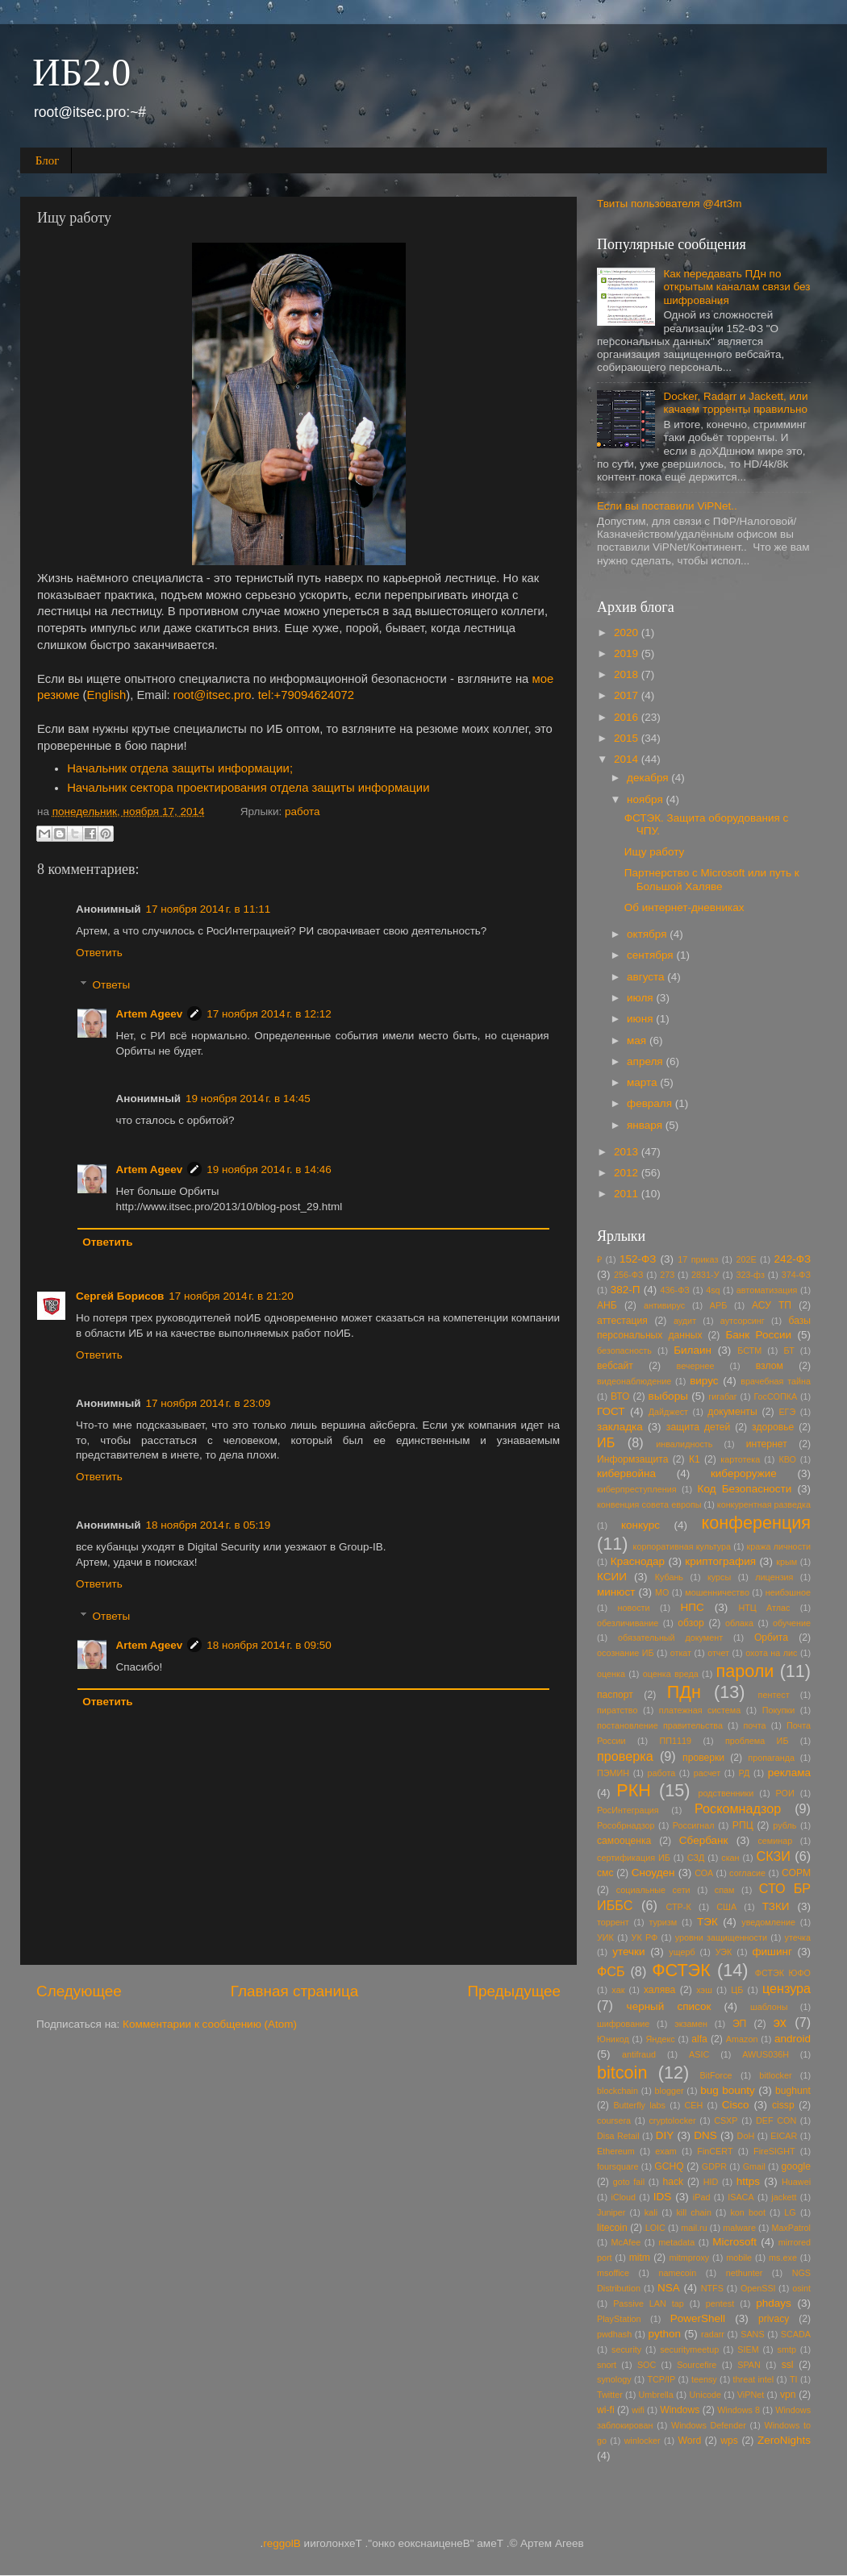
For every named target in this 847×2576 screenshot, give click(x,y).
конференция (756, 1523)
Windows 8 (738, 2410)
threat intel (753, 2379)
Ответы (112, 985)
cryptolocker (672, 2120)
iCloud (623, 2197)
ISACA (740, 2197)
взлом (769, 1365)
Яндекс (659, 2039)
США (726, 1907)
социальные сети (653, 1890)
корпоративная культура (682, 1546)
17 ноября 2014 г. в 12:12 (269, 1014)
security (626, 2349)
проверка (625, 1756)
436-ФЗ (675, 1290)
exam (665, 2151)
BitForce (715, 2075)
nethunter (744, 2273)
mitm (639, 2257)
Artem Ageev (149, 1014)
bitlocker (775, 2075)
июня (641, 1019)
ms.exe (783, 2257)
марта (643, 1082)
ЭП (739, 2023)
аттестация (622, 1320)
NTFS (712, 2288)
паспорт (615, 1694)
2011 (627, 1194)
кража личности (779, 1546)
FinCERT (714, 2151)
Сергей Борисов (120, 1296)
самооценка (624, 1840)
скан (730, 1857)
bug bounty (727, 2090)
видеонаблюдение (634, 1381)
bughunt (793, 2090)
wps (729, 2440)
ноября (646, 799)
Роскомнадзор (738, 1808)
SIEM (747, 2349)
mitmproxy (689, 2257)
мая (638, 1040)
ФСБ (611, 1971)
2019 (627, 653)
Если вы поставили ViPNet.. (667, 506)
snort (606, 2365)
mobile (739, 2257)
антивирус (664, 1305)
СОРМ (796, 1873)
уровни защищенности (721, 1937)
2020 (627, 632)
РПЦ (742, 1825)
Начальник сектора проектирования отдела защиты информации (248, 787)
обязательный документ (670, 1637)
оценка (611, 1674)
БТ (789, 1350)
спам (725, 1890)
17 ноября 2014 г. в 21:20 (231, 1296)
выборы (668, 1396)
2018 (627, 674)
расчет (707, 1773)
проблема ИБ (756, 1741)
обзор (690, 1623)
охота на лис (771, 1653)
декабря (649, 778)
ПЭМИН (613, 1773)
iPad (702, 2197)
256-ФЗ (628, 1275)
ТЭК (707, 1922)
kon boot (748, 2212)
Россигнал (694, 1825)
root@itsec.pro (212, 695)
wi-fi (606, 2410)
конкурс (640, 1525)
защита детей (698, 1427)
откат (680, 1653)
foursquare (618, 2166)
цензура (786, 1988)
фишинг (771, 1952)
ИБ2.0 (81, 72)
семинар (774, 1841)
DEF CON (776, 2120)
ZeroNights (784, 2440)
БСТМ (749, 1350)
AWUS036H (765, 2054)
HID (711, 2182)
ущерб (682, 1952)
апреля (646, 1061)
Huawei (796, 2182)
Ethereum (616, 2151)
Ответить (99, 953)
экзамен (690, 2024)
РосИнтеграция (628, 1810)
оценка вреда (671, 1674)
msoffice (613, 2273)
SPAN (749, 2365)
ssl (788, 2364)
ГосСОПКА (775, 1396)
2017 (627, 695)
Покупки (778, 1710)
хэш (704, 1990)
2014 (627, 759)
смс (605, 1873)
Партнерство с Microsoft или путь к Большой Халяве (711, 879)
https (748, 2181)
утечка (798, 1937)
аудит (685, 1320)
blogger (669, 2090)
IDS (662, 2197)
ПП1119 (676, 1741)
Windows (679, 2410)
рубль (784, 1825)
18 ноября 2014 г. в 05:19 (208, 1525)
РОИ (785, 1793)
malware (739, 2228)
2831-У (705, 1275)
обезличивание (627, 1623)
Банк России (758, 1335)
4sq (713, 1290)
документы (732, 1411)
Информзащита (632, 1459)
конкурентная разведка (764, 1504)
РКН (633, 1790)
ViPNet (750, 2394)
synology (614, 2379)
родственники (725, 1793)
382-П (625, 1290)
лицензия (774, 1577)
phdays (773, 2303)
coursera (614, 2120)
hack (672, 2181)
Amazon (742, 2039)
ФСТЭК (681, 1970)
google (796, 2166)
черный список (669, 2006)
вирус (704, 1381)
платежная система (700, 1710)
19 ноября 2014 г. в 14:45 (248, 1098)
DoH (746, 2136)
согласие (747, 1873)
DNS (705, 2135)
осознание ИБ (625, 1653)
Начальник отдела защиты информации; (180, 768)
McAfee (626, 2242)
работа (302, 811)
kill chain (693, 2212)
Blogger (282, 2543)
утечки (628, 1952)
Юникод (613, 2039)
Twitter (610, 2394)
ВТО (620, 1396)
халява (659, 1989)
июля (641, 998)
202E (746, 1259)
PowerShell (697, 2318)
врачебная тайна (776, 1381)
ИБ (606, 1442)
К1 (694, 1459)
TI (794, 2379)
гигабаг (722, 1396)
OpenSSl (758, 2288)
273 (667, 1275)
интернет (766, 1444)
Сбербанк (703, 1840)
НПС (691, 1607)
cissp (783, 2105)
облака (739, 1623)
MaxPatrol (791, 2228)
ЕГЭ (786, 1412)
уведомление (768, 1922)
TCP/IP (661, 2379)
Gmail (754, 2166)
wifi (638, 2410)
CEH (694, 2105)
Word (689, 2440)
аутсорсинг (742, 1320)
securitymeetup (689, 2349)
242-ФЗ (792, 1259)
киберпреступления (637, 1489)
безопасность (624, 1350)
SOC (646, 2365)
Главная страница (295, 1991)
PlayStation (619, 2319)
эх (780, 2022)
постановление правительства (660, 1725)
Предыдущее (514, 1991)
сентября (651, 955)
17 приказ (698, 1259)
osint (801, 2288)
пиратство (617, 1710)
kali (651, 2212)
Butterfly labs (639, 2105)
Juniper (611, 2212)
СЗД (696, 1857)
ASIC (699, 2054)
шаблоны (769, 2007)
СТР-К (678, 1907)
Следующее (79, 1991)
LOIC (655, 2228)
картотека (740, 1459)
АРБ (719, 1305)
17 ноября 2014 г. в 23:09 (208, 1403)
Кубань (669, 1577)
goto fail (629, 2182)
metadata (676, 2242)
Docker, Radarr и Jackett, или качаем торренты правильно (735, 402)
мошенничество (717, 1592)
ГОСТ (611, 1411)
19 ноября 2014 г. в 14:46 (269, 1169)
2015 (627, 738)
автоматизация (767, 1290)
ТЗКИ (776, 1906)
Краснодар (638, 1561)
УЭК (724, 1952)
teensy (704, 2379)
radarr (712, 2334)
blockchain (617, 2090)
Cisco (735, 2105)
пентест (774, 1695)
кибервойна (626, 1473)
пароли (745, 1671)
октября (648, 934)
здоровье (773, 1427)
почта (754, 1725)
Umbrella (656, 2394)
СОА (704, 1873)
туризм (663, 1922)
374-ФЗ (796, 1275)
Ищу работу (654, 852)
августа (647, 977)
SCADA (796, 2334)
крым (786, 1562)
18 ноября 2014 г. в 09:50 (269, 1645)
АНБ (607, 1305)
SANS (752, 2334)
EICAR (783, 2136)
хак (617, 1990)
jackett (783, 2197)
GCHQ (668, 2166)
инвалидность (684, 1444)
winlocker (642, 2440)
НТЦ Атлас (764, 1608)
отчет (718, 1653)
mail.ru (694, 2228)
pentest (720, 2303)
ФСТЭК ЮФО (783, 1973)
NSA (668, 2288)
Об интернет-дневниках (684, 907)
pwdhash (614, 2334)
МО (662, 1592)
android (792, 2039)
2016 (627, 717)
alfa (699, 2039)
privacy (773, 2318)
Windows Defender (708, 2425)
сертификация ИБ (633, 1857)
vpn (788, 2394)
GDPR (714, 2166)
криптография (720, 1561)
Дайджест (668, 1412)
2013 (627, 1152)
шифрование (623, 2024)
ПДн (684, 1692)
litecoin (612, 2227)
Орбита (771, 1637)
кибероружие (744, 1473)
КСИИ (612, 1577)
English (107, 695)
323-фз (750, 1275)
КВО (787, 1459)
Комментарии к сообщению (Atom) (210, 2024)
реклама (789, 1773)
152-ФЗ (638, 1259)
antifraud (639, 2054)
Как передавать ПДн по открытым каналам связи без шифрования (736, 287)
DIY (665, 2135)
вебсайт (615, 1365)
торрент (613, 1922)
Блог (47, 160)
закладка (620, 1427)
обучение (792, 1623)
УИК (605, 1937)
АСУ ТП (771, 1305)
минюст (616, 1592)
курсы (719, 1577)
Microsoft (734, 2242)
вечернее (696, 1366)
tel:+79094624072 (306, 695)
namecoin (677, 2273)
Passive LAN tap (648, 2303)
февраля (651, 1103)
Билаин (692, 1350)
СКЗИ (774, 1856)
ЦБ (737, 1990)
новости (634, 1608)
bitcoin (622, 2072)
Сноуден (653, 1872)
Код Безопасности (745, 1489)
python (665, 2334)
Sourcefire (696, 2365)
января (646, 1125)
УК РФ (645, 1937)
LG (789, 2212)
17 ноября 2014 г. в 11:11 (208, 909)
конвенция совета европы (649, 1504)
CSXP (725, 2120)
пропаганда (771, 1757)
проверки (703, 1757)
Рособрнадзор (626, 1825)
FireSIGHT (774, 2151)
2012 (627, 1173)
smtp (787, 2349)
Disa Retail (618, 2136)
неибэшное (788, 1592)
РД (744, 1773)
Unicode (705, 2394)
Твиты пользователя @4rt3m (669, 204)
